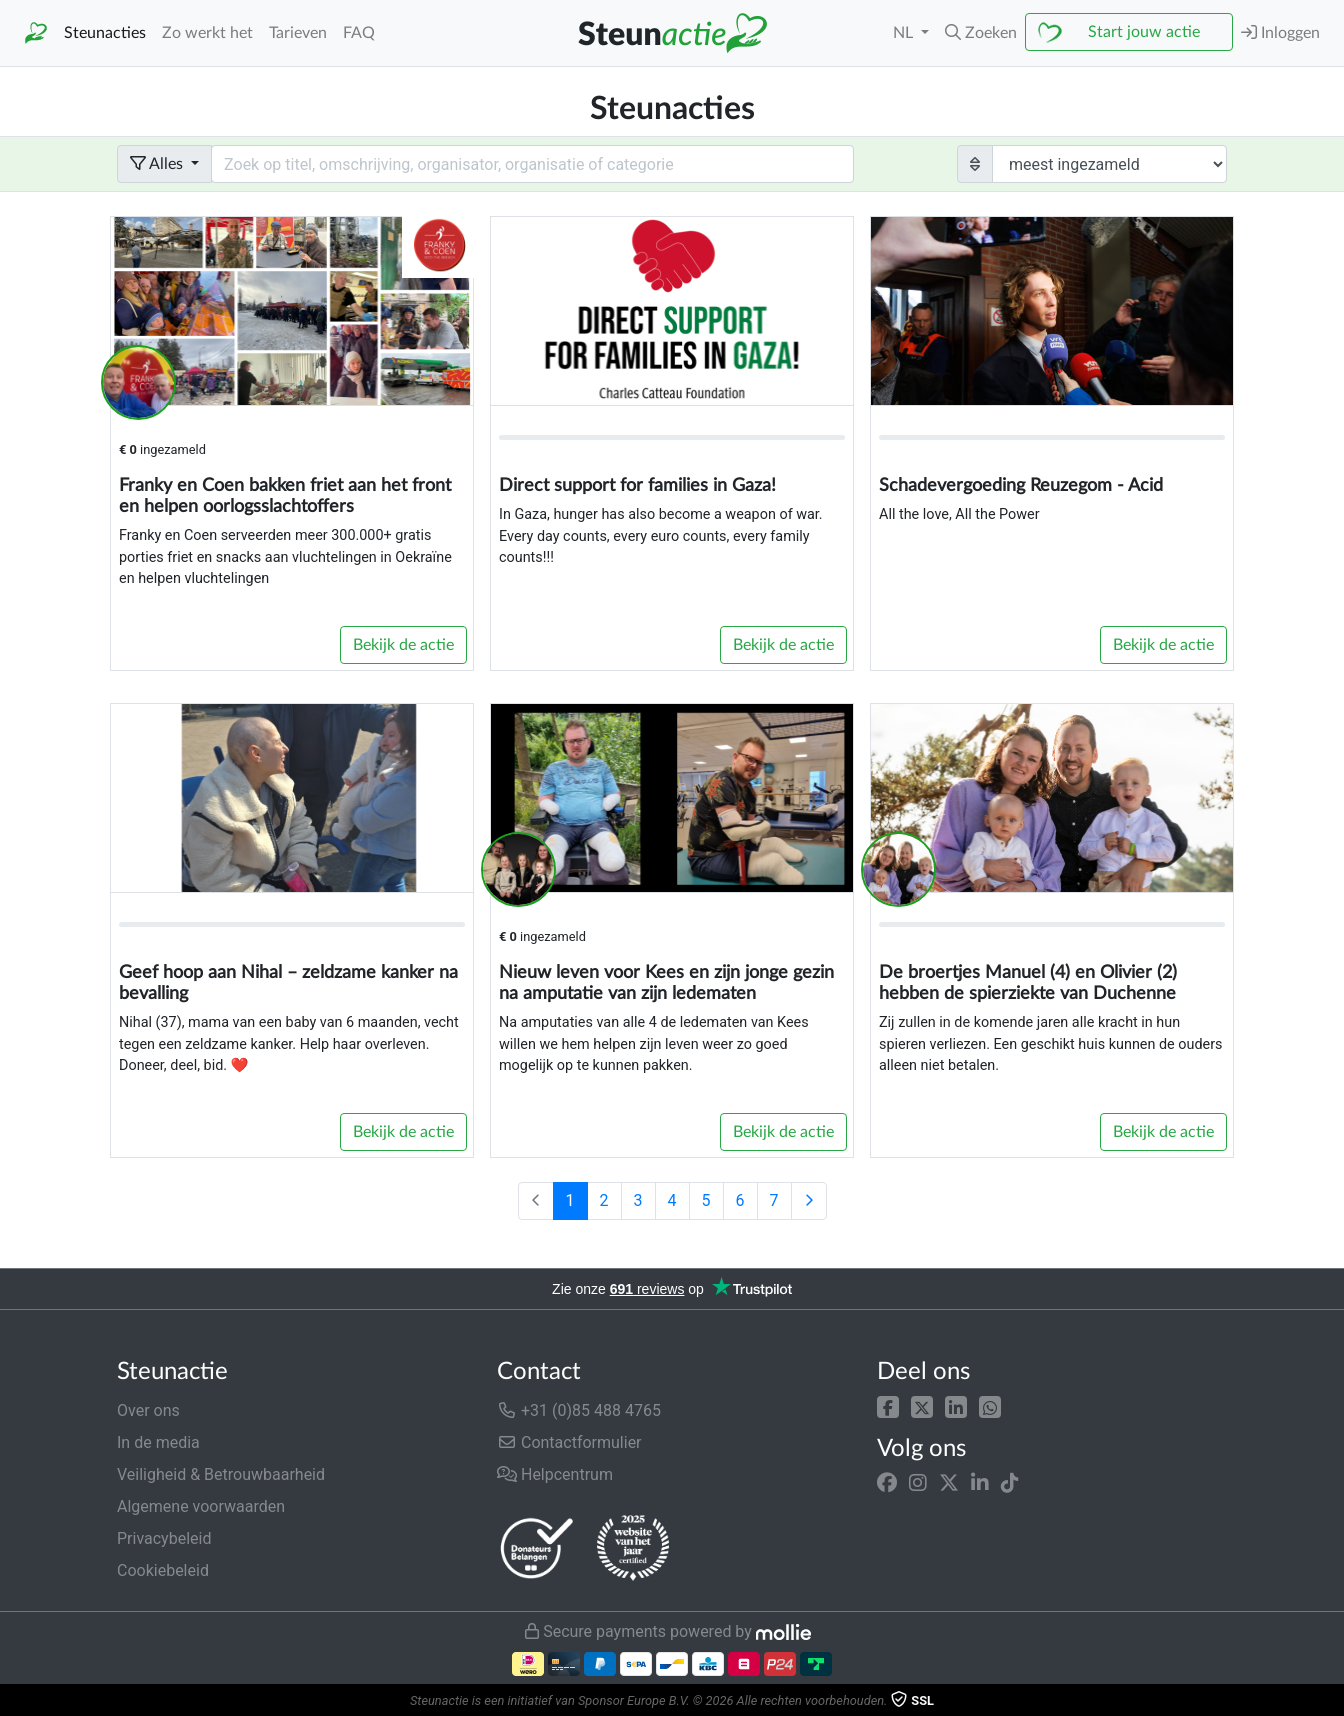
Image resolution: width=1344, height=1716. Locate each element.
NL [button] (905, 33)
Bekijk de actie (403, 645)
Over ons (148, 1410)
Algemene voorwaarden (201, 1506)
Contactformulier (569, 1442)
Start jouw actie (1144, 32)
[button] (888, 1406)
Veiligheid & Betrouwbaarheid (221, 1474)
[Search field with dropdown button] (532, 164)
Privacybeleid (164, 1538)
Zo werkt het (207, 33)
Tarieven (298, 33)
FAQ (359, 33)
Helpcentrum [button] (555, 1474)
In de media (158, 1442)
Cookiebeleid (163, 1570)
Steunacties (105, 33)
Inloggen (1280, 32)
